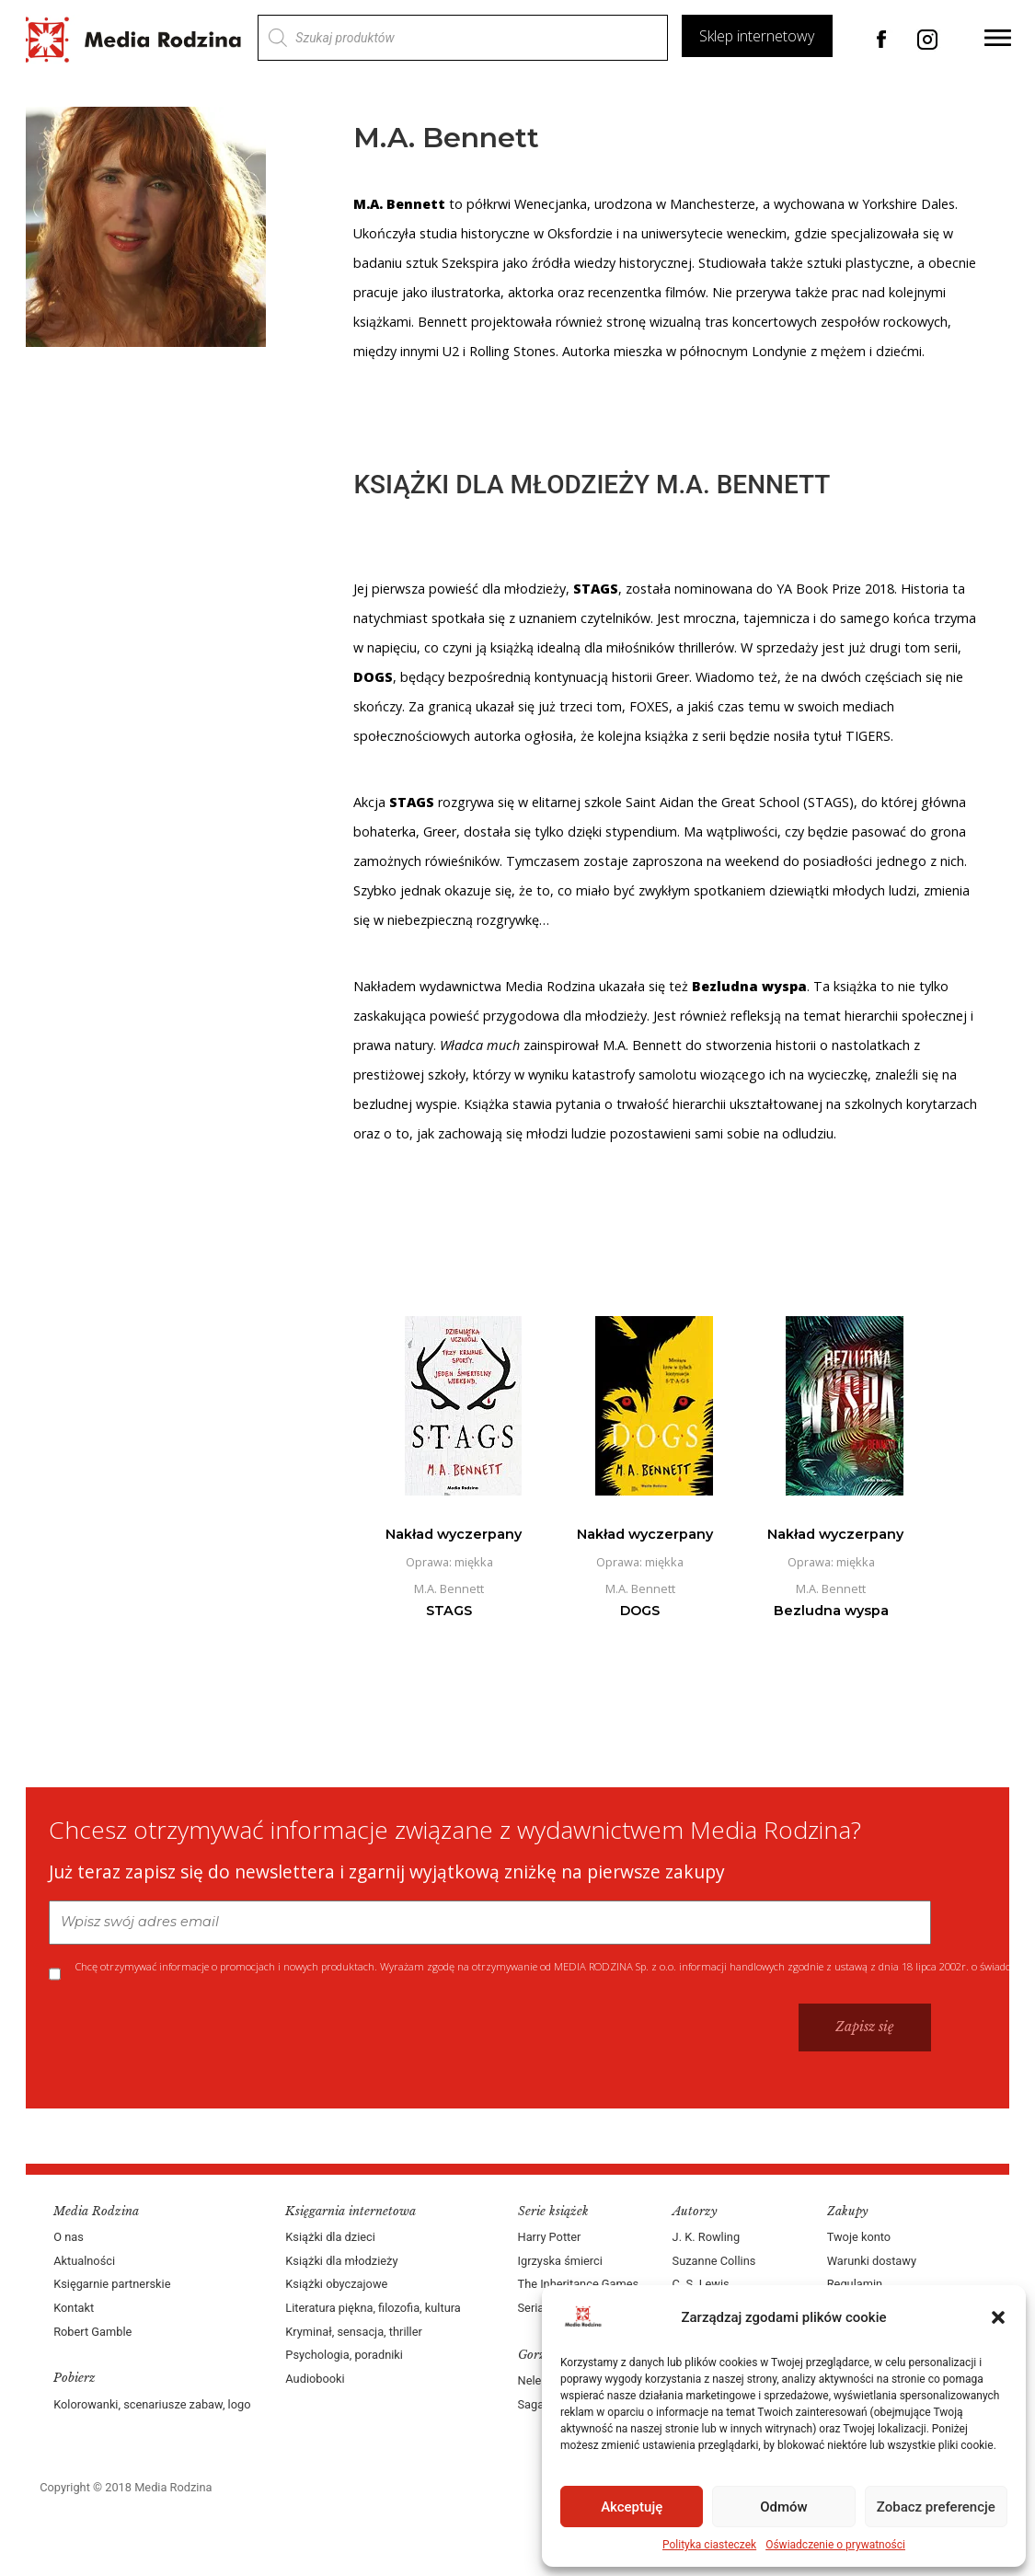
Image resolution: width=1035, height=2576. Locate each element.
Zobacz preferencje (936, 2507)
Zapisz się (863, 2026)
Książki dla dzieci (331, 2237)
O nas (70, 2237)
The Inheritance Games (578, 2284)
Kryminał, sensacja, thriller (354, 2332)
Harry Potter (549, 2237)
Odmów (784, 2507)
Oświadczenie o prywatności (835, 2544)
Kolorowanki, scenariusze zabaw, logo (153, 2404)
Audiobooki (315, 2378)
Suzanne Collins (713, 2261)
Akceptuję (631, 2507)
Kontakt (75, 2308)
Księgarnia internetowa (351, 2211)
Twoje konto (858, 2237)
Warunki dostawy (870, 2261)
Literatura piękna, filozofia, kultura (373, 2308)
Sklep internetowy (755, 36)
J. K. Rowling (705, 2237)
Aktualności (86, 2261)
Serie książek (553, 2211)
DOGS (374, 677)
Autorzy (694, 2211)
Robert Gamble (94, 2332)
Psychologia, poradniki (345, 2355)
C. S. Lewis (700, 2284)
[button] (998, 2317)
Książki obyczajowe (337, 2284)
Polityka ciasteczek (709, 2544)
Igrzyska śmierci (560, 2261)
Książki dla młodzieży (342, 2261)
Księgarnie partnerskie (113, 2284)
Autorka (587, 351)
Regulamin (853, 2284)
